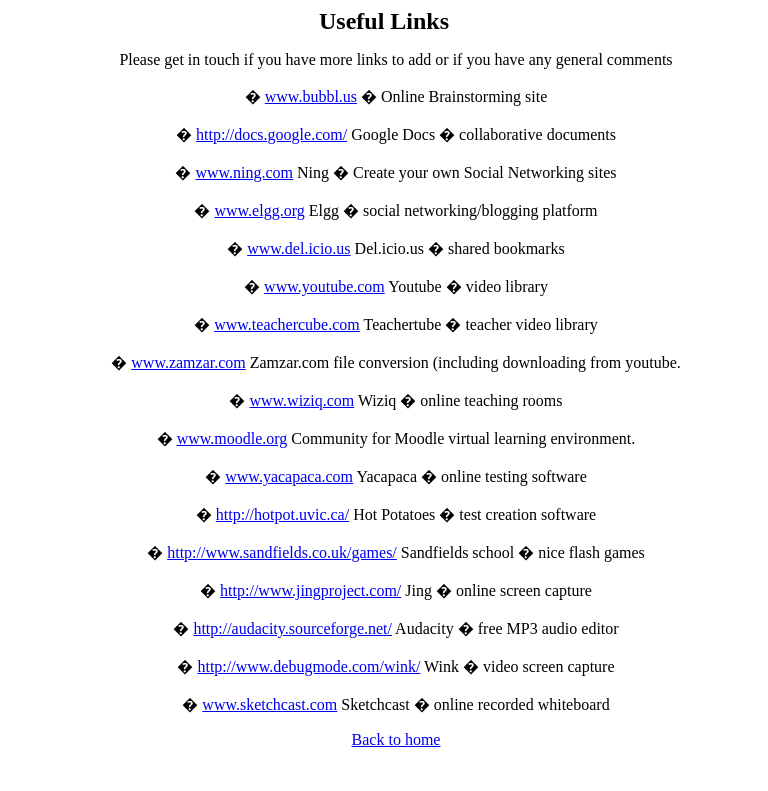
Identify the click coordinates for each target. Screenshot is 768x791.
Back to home (396, 739)
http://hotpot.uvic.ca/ (282, 514)
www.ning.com (244, 172)
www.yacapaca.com (289, 476)
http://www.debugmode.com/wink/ (308, 666)
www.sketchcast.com (269, 704)
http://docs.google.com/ (271, 134)
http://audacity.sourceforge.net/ (292, 628)
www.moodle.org (232, 438)
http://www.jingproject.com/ (310, 590)
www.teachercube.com (287, 324)
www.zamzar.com (188, 362)
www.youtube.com (324, 286)
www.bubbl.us (311, 96)
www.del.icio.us (298, 248)
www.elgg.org (259, 210)
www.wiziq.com (301, 400)
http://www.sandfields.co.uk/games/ (282, 552)
